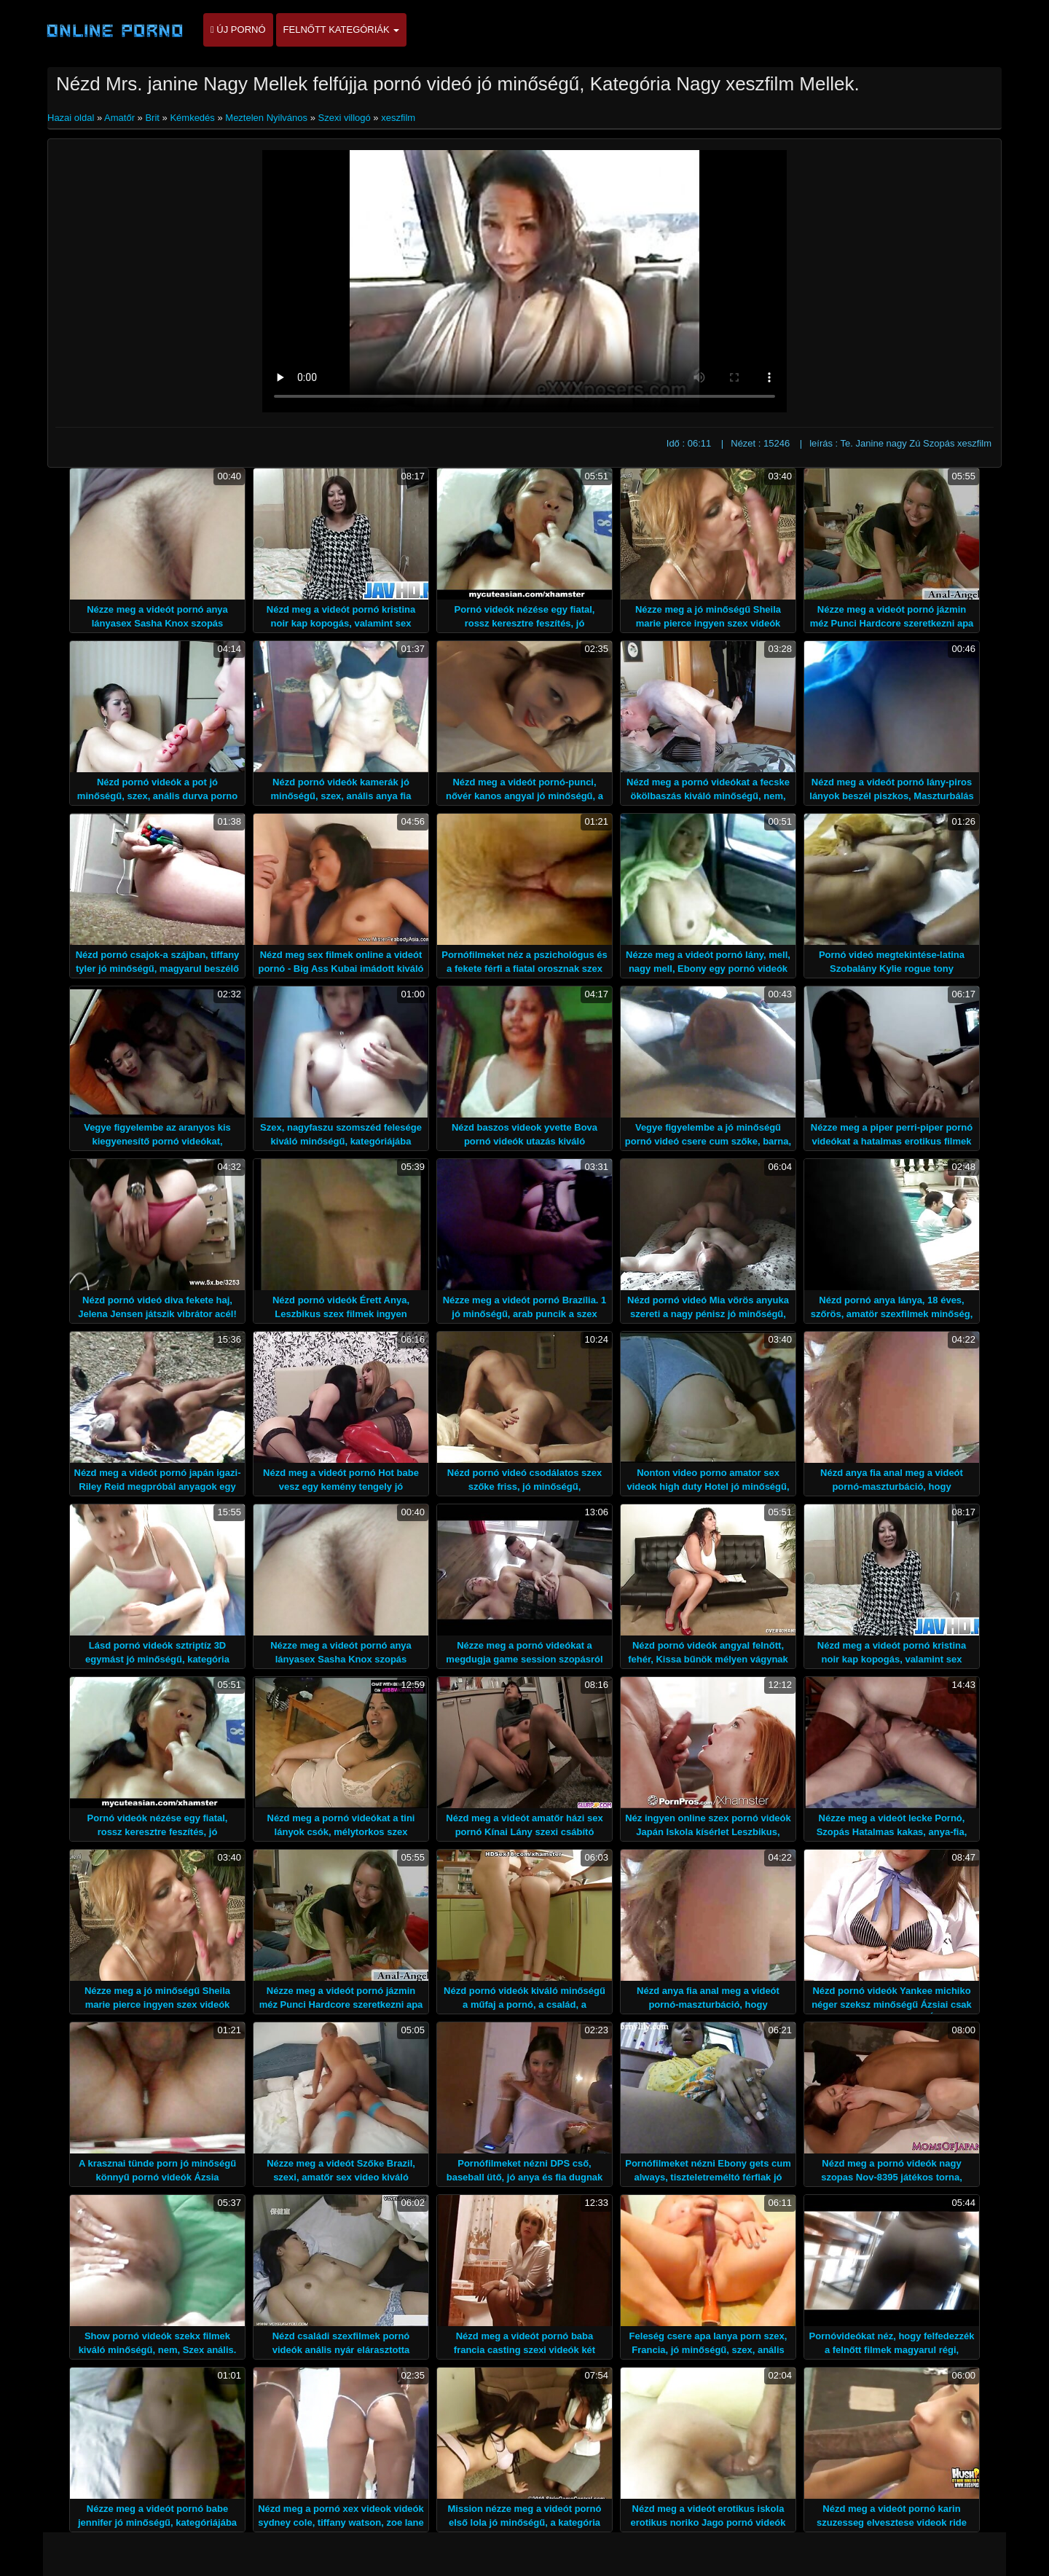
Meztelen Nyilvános (266, 117)
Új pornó (238, 29)
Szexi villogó (344, 117)
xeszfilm (398, 117)
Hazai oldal (72, 117)
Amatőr (119, 117)
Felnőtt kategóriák (341, 29)
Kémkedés (192, 117)
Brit (152, 117)
